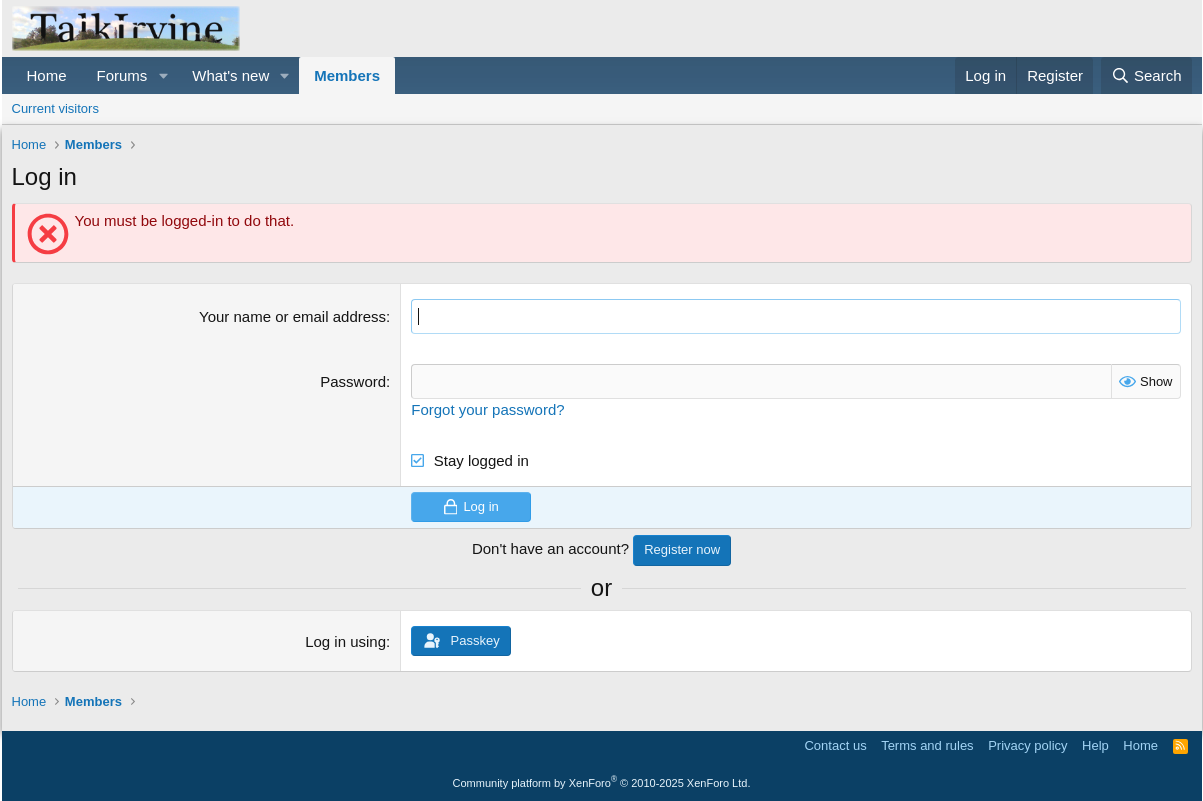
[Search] (1146, 75)
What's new (230, 75)
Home (47, 75)
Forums (122, 75)
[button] (163, 75)
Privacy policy (1027, 745)
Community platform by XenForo (602, 783)
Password (353, 381)
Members (347, 75)
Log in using (345, 641)
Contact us (835, 745)
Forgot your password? (487, 409)
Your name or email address (292, 316)
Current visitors (55, 108)
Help (1095, 745)
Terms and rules (927, 745)
